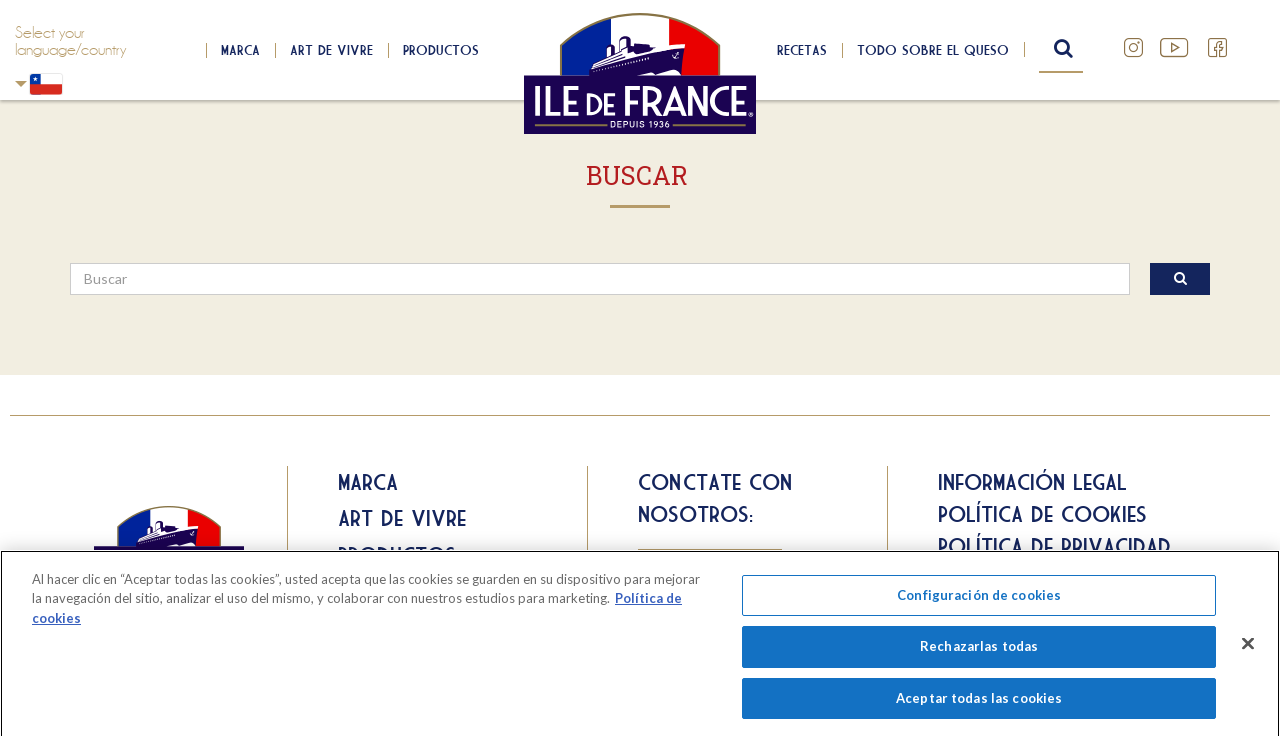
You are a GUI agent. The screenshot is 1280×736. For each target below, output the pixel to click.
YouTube (1176, 48)
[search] (600, 279)
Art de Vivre (331, 50)
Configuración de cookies (979, 599)
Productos (441, 50)
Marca (240, 50)
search (1061, 49)
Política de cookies (1042, 514)
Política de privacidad (1054, 546)
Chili (21, 83)
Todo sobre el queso (933, 50)
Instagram (1134, 48)
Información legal (1032, 482)
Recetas (802, 50)
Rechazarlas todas (979, 651)
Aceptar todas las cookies (979, 703)
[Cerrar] (1248, 648)
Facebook (1218, 48)
